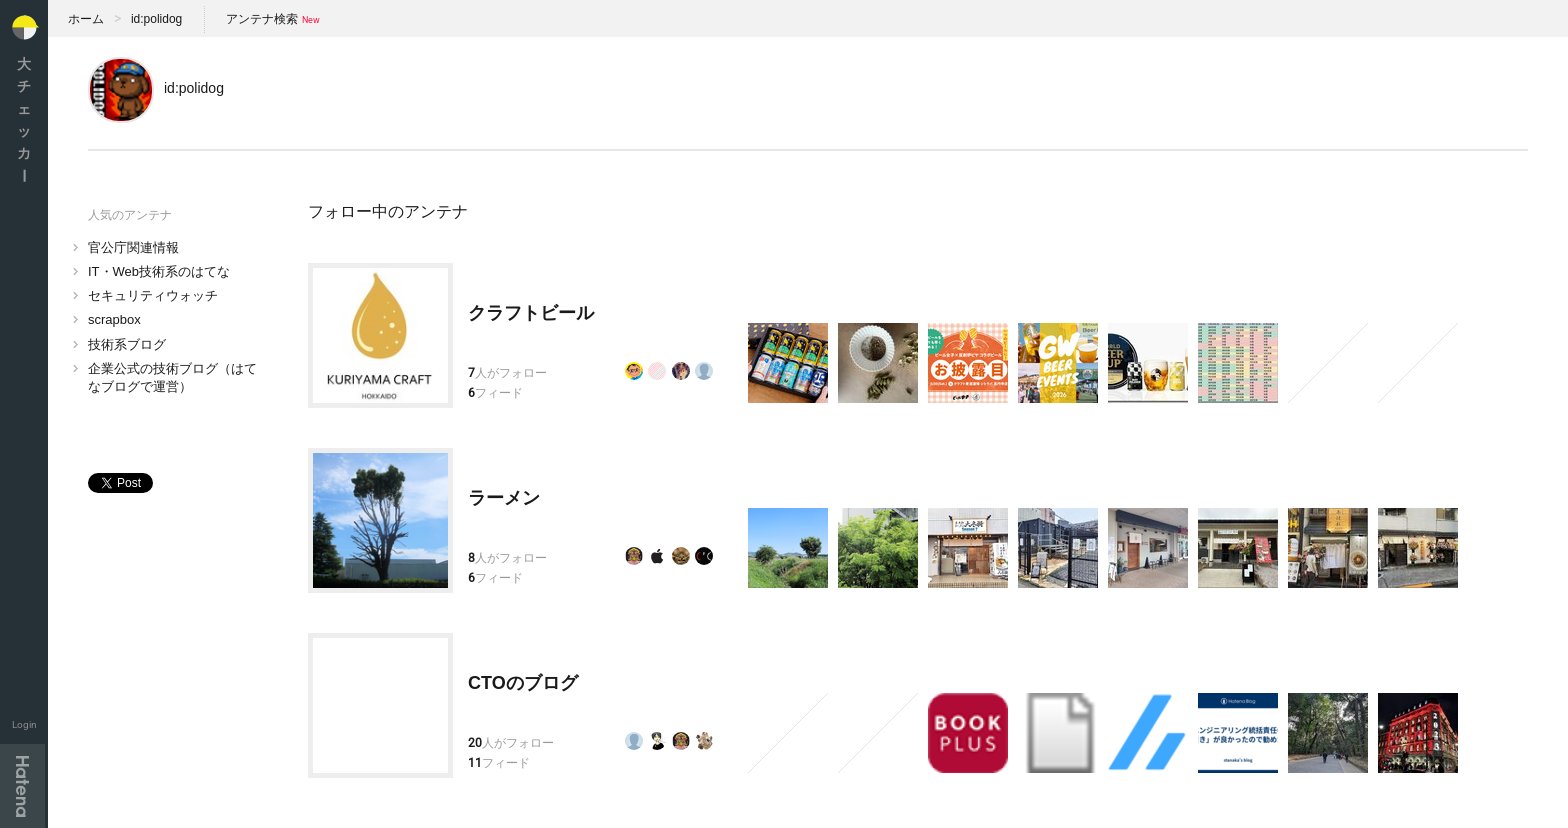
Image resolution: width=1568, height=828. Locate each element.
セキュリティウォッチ (153, 295)
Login (24, 724)
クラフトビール (531, 313)
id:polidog (156, 19)
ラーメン (504, 498)
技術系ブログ (127, 344)
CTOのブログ (523, 683)
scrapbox (114, 319)
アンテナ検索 (262, 19)
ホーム (86, 19)
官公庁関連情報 (133, 247)
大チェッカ (24, 119)
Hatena (22, 786)
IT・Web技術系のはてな (159, 271)
